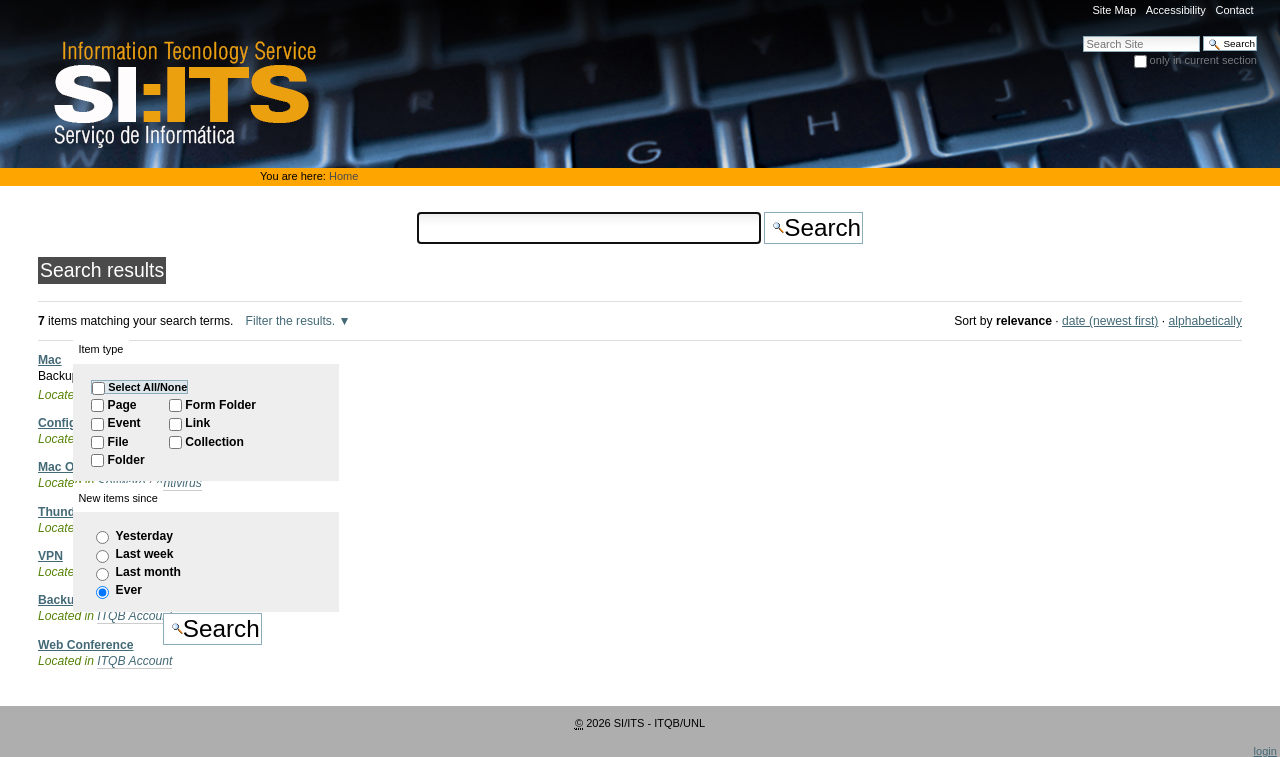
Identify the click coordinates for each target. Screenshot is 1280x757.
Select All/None (147, 387)
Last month (148, 572)
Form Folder (220, 405)
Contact (1234, 10)
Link (197, 423)
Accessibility (1176, 10)
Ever (129, 590)
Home (343, 176)
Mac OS (60, 467)
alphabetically (1205, 321)
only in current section (1203, 60)
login (1265, 751)
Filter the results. (292, 321)
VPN (50, 556)
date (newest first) (1110, 321)
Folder (126, 460)
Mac (50, 360)
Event (124, 423)
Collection (214, 442)
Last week (145, 554)
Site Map (1114, 10)
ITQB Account (134, 661)
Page (122, 405)
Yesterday (144, 536)
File (118, 442)
